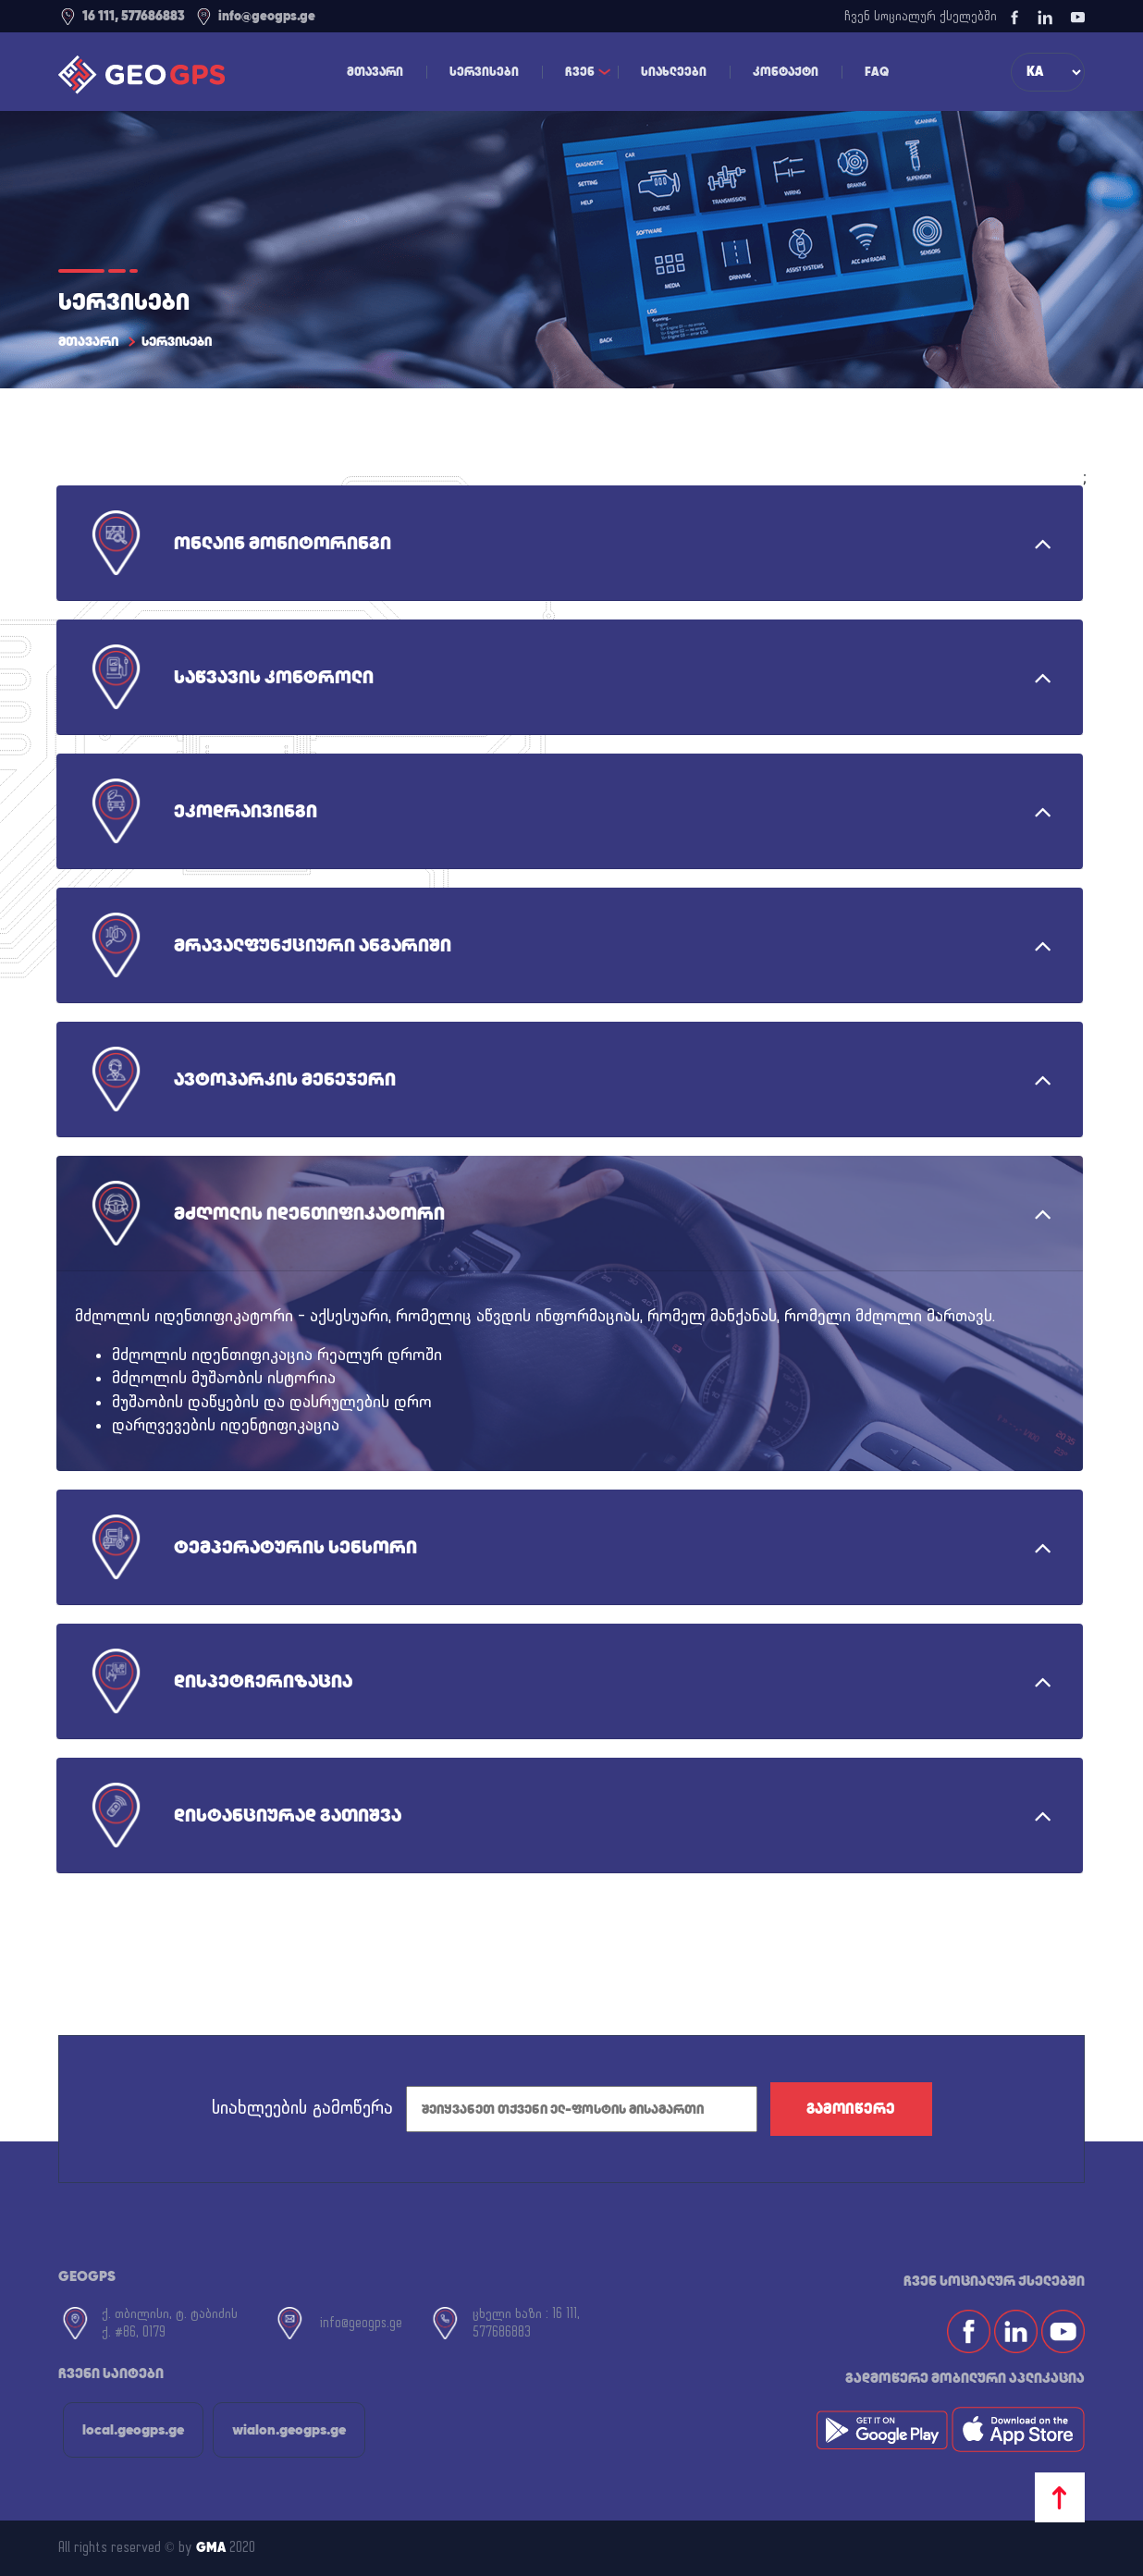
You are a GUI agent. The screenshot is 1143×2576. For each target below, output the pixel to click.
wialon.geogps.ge (289, 2429)
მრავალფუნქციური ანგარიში (312, 945)
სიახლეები (674, 72)
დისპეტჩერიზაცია (263, 1681)
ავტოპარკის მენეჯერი (285, 1079)
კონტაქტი (785, 72)
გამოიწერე (850, 2108)
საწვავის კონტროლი (274, 677)
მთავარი (375, 72)
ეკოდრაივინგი (245, 811)
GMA (211, 2547)
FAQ (877, 72)
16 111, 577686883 (121, 16)
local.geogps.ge (133, 2429)
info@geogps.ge (254, 16)
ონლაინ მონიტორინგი (282, 543)
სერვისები (484, 72)
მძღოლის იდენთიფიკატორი (309, 1213)
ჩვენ (580, 72)
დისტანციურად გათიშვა (287, 1815)
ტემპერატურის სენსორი (295, 1547)
